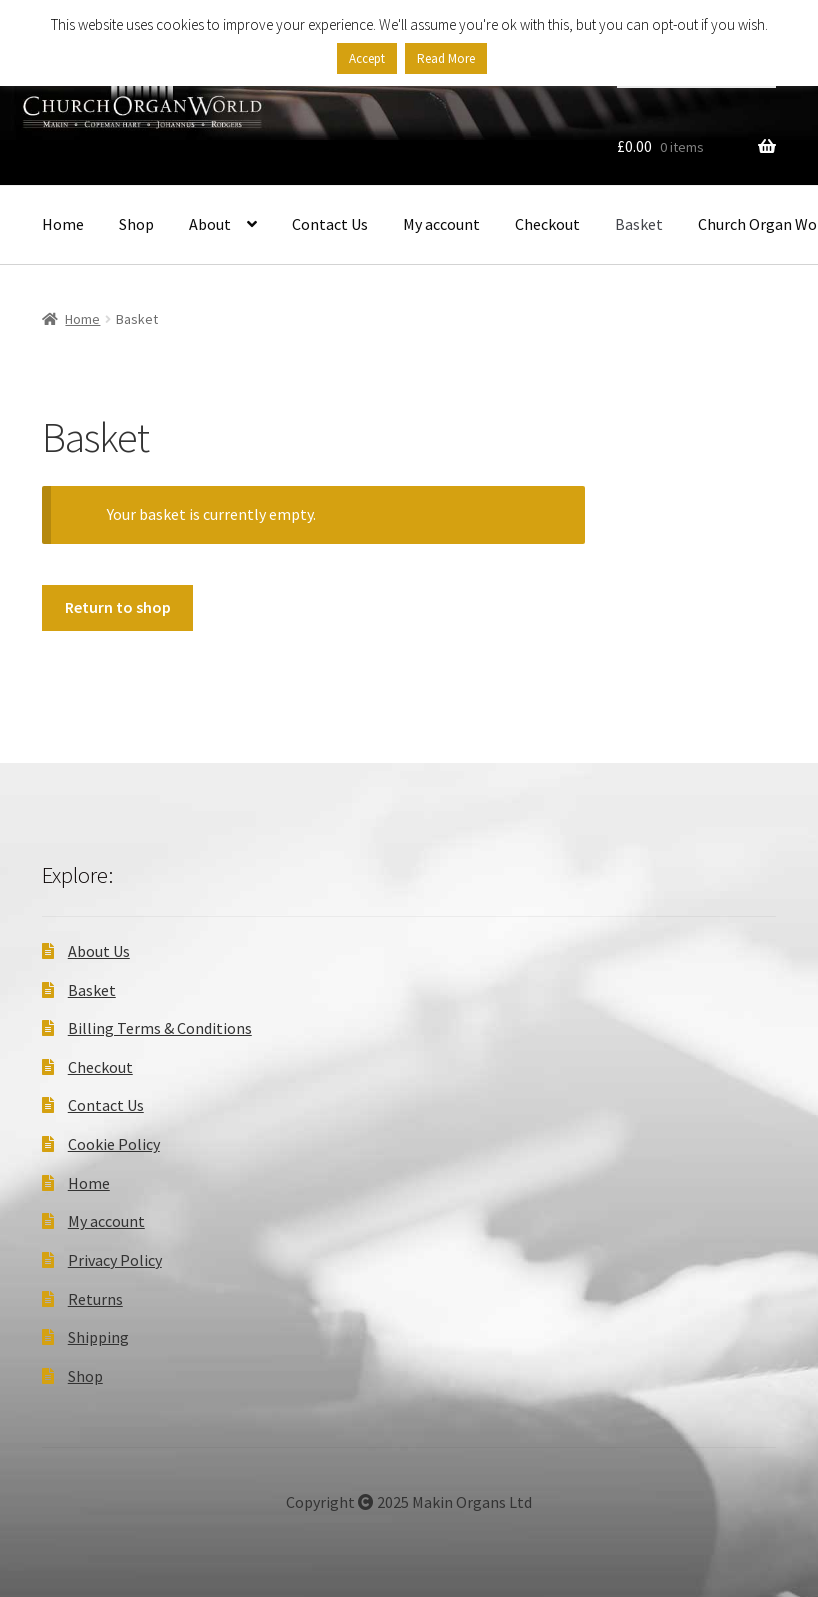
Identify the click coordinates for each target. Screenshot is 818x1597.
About (210, 224)
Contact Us (330, 224)
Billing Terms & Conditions (160, 1028)
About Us (99, 951)
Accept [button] (367, 58)
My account (441, 224)
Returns (95, 1299)
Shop (136, 224)
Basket (639, 224)
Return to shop (118, 607)
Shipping (98, 1337)
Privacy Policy (115, 1260)
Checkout (547, 224)
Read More (446, 58)
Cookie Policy (114, 1144)
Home (63, 224)
